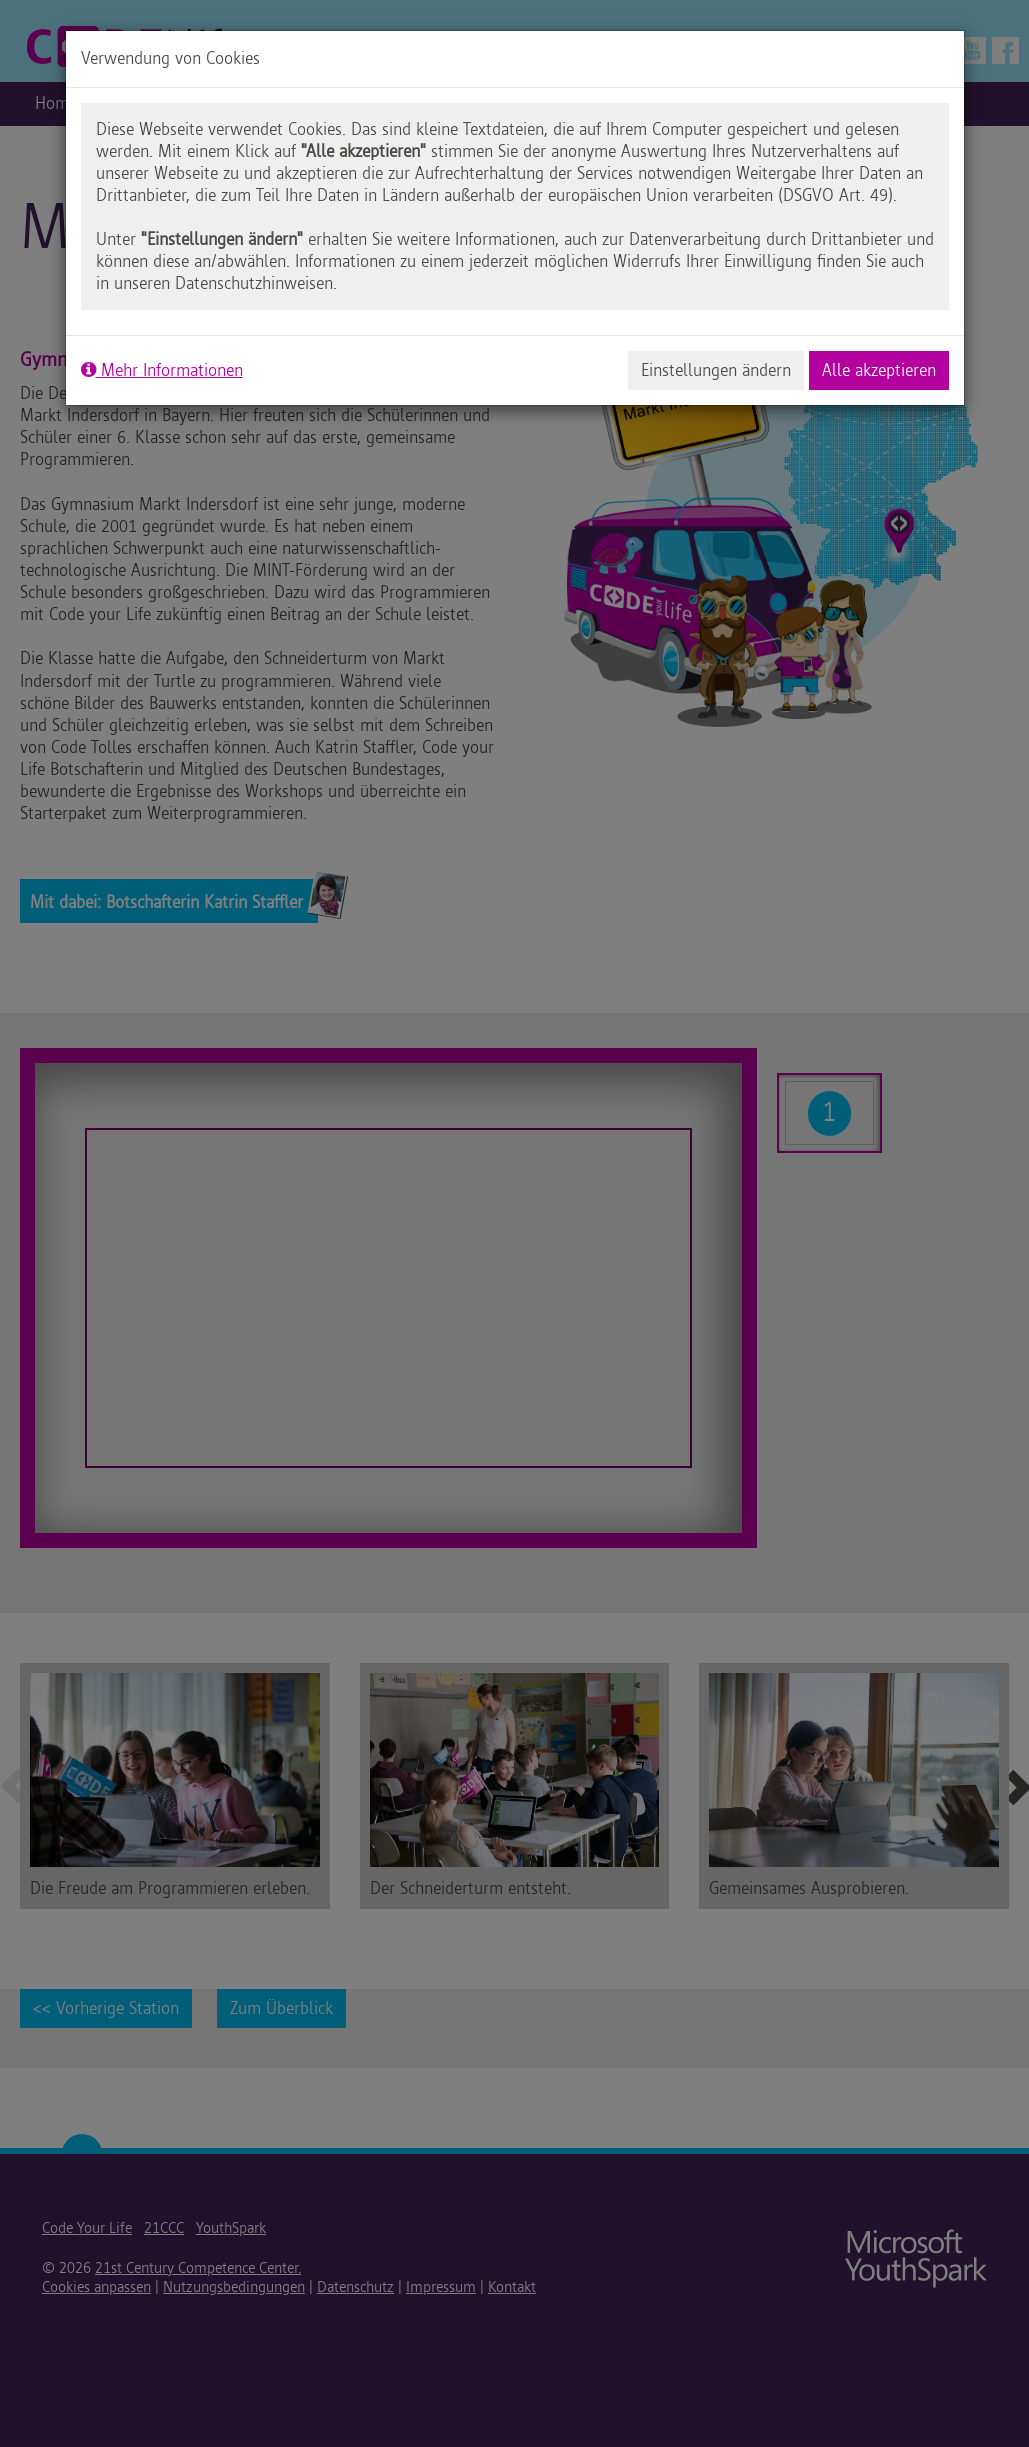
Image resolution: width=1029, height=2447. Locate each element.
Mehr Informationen (162, 370)
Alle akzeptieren (879, 370)
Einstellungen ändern (716, 370)
